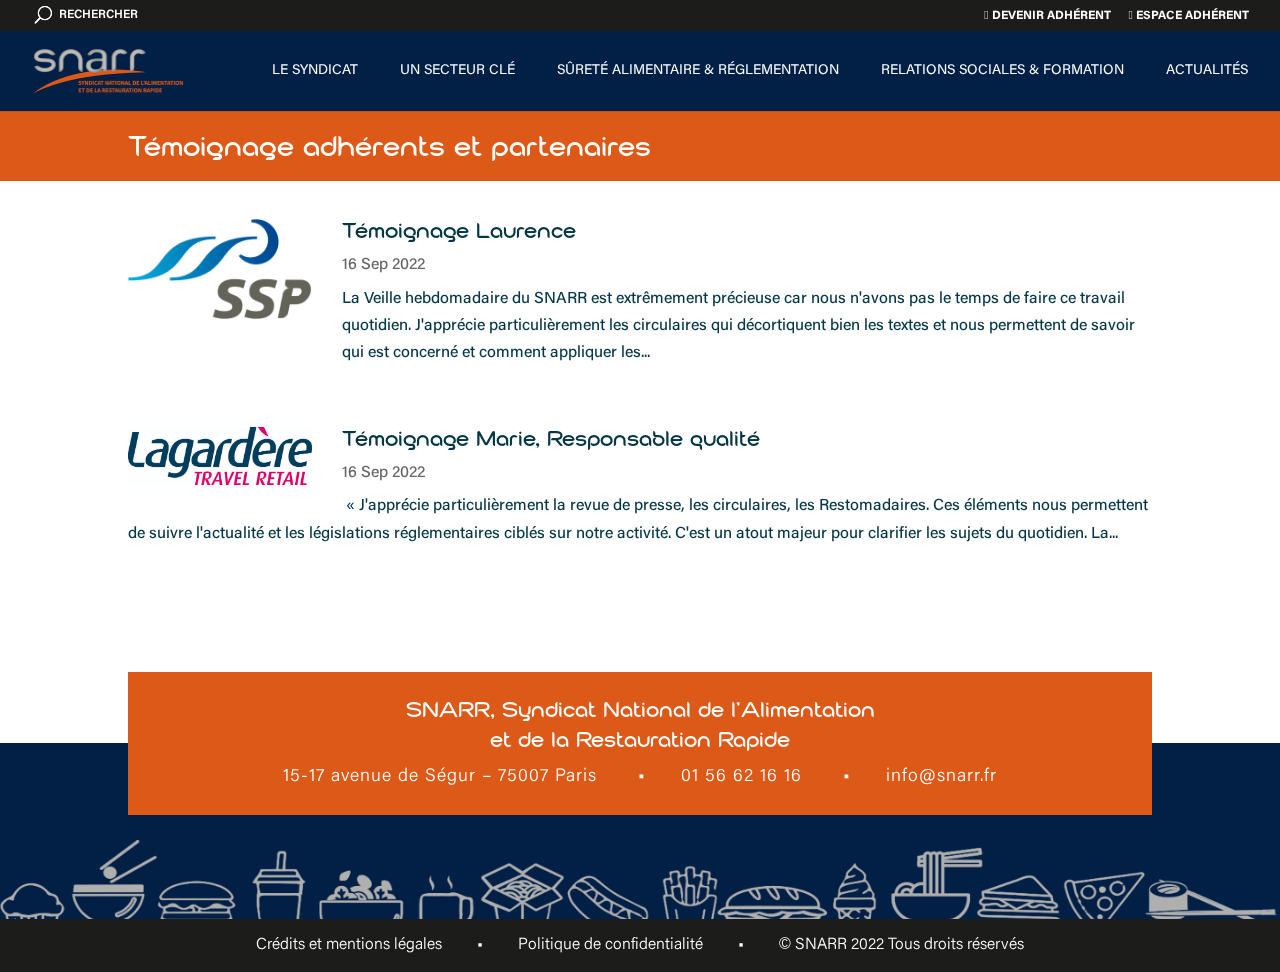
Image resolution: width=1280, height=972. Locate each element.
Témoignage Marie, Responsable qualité (551, 438)
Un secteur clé (457, 71)
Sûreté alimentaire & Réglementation (698, 71)
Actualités (1207, 71)
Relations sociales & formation (1002, 71)
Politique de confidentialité (610, 945)
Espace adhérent (1189, 15)
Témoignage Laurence (459, 230)
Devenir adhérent (1047, 15)
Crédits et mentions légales (349, 945)
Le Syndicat (315, 71)
